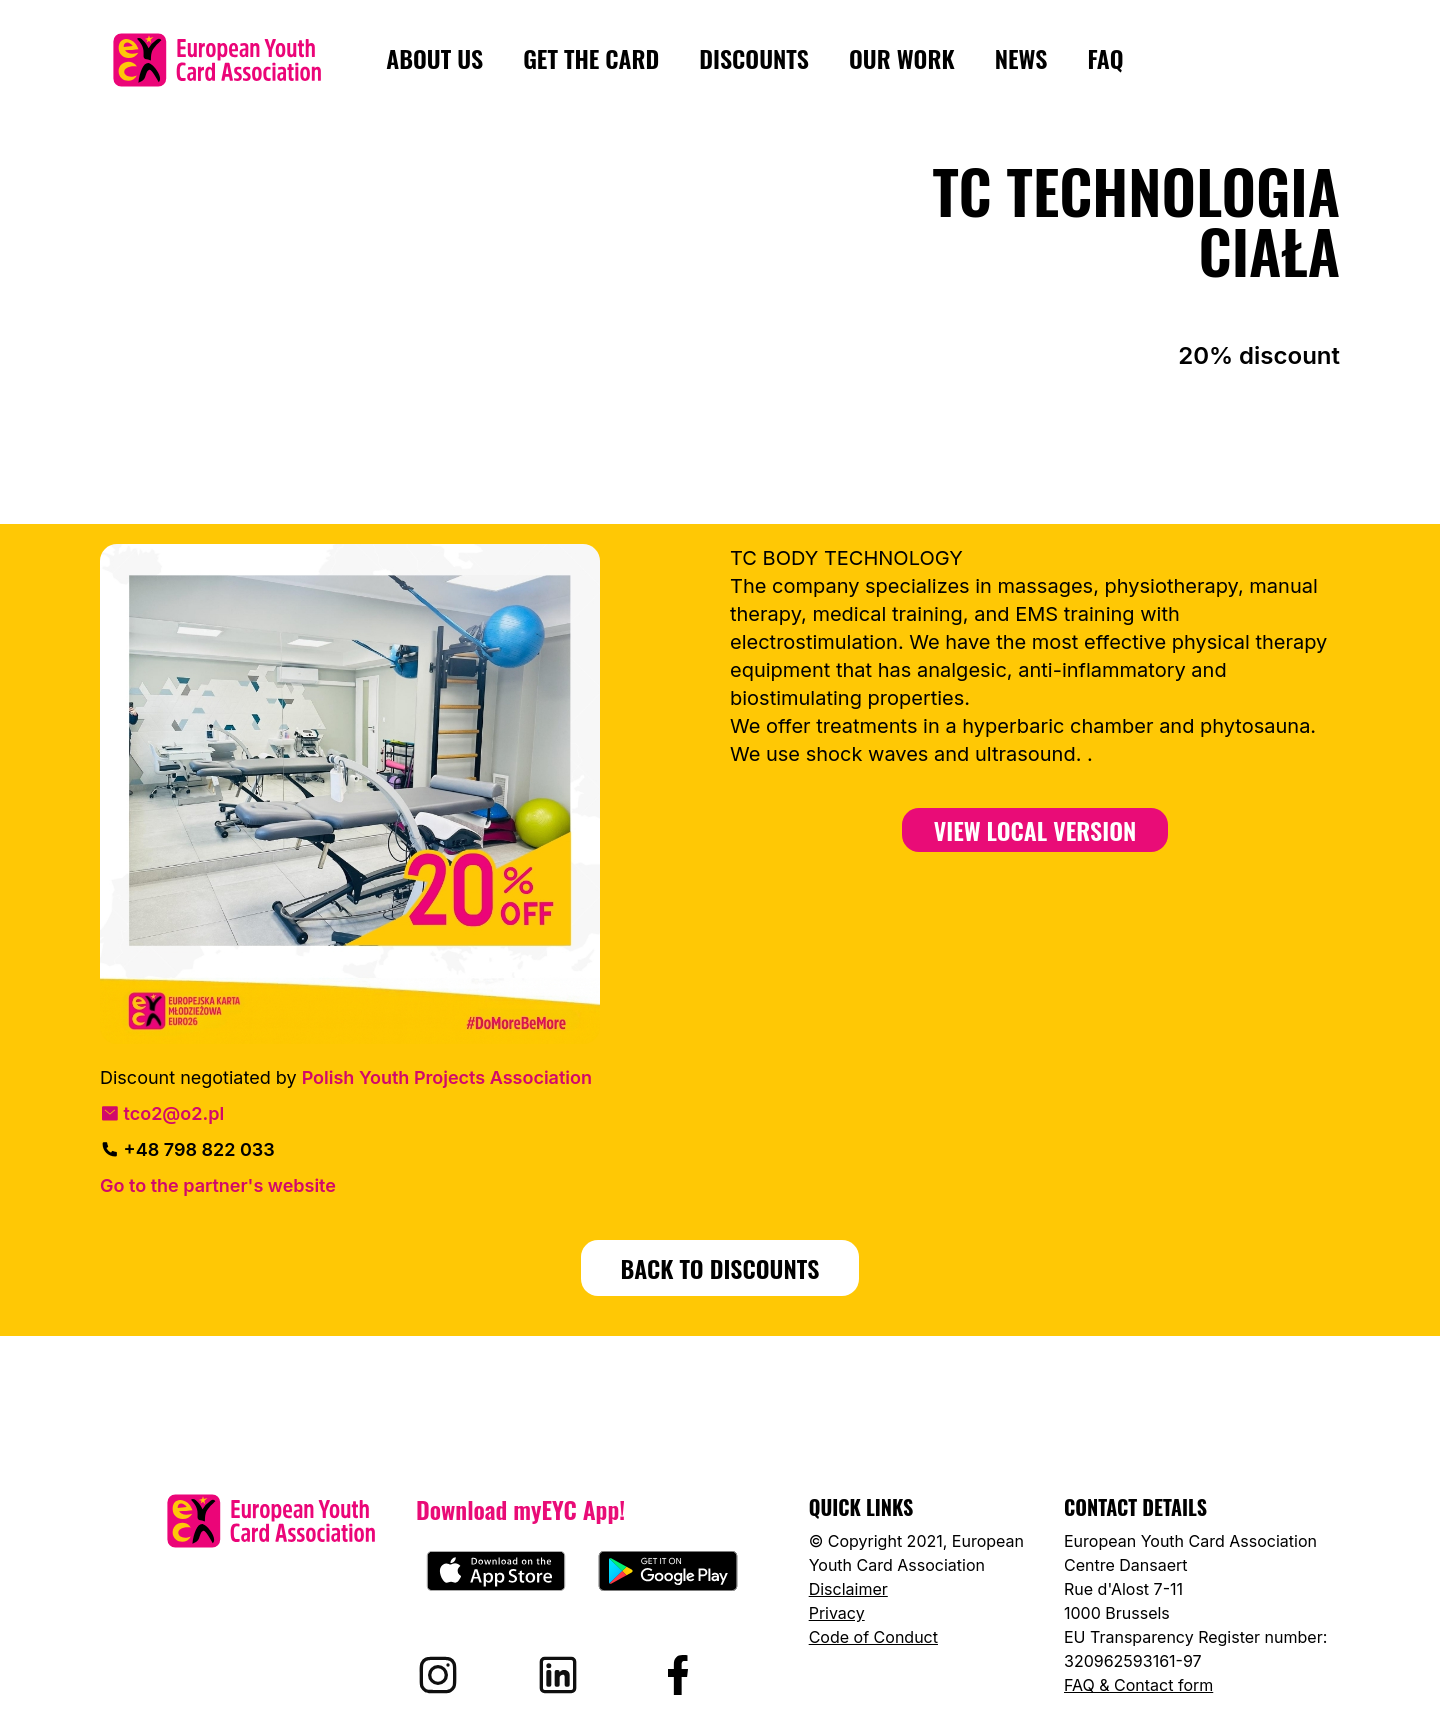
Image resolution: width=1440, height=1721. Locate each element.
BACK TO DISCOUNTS (720, 1268)
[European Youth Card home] (217, 60)
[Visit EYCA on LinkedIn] (558, 1675)
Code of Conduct (873, 1637)
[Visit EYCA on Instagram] (438, 1675)
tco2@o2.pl (162, 1113)
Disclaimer (848, 1589)
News (1021, 59)
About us (434, 59)
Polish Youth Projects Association (447, 1077)
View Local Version (1035, 830)
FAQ (1105, 59)
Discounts (754, 59)
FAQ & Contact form (1138, 1685)
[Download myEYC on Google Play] (668, 1571)
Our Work (902, 59)
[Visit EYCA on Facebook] (678, 1675)
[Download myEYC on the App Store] (496, 1571)
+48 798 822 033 (187, 1149)
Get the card (591, 59)
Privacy (837, 1613)
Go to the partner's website (218, 1185)
